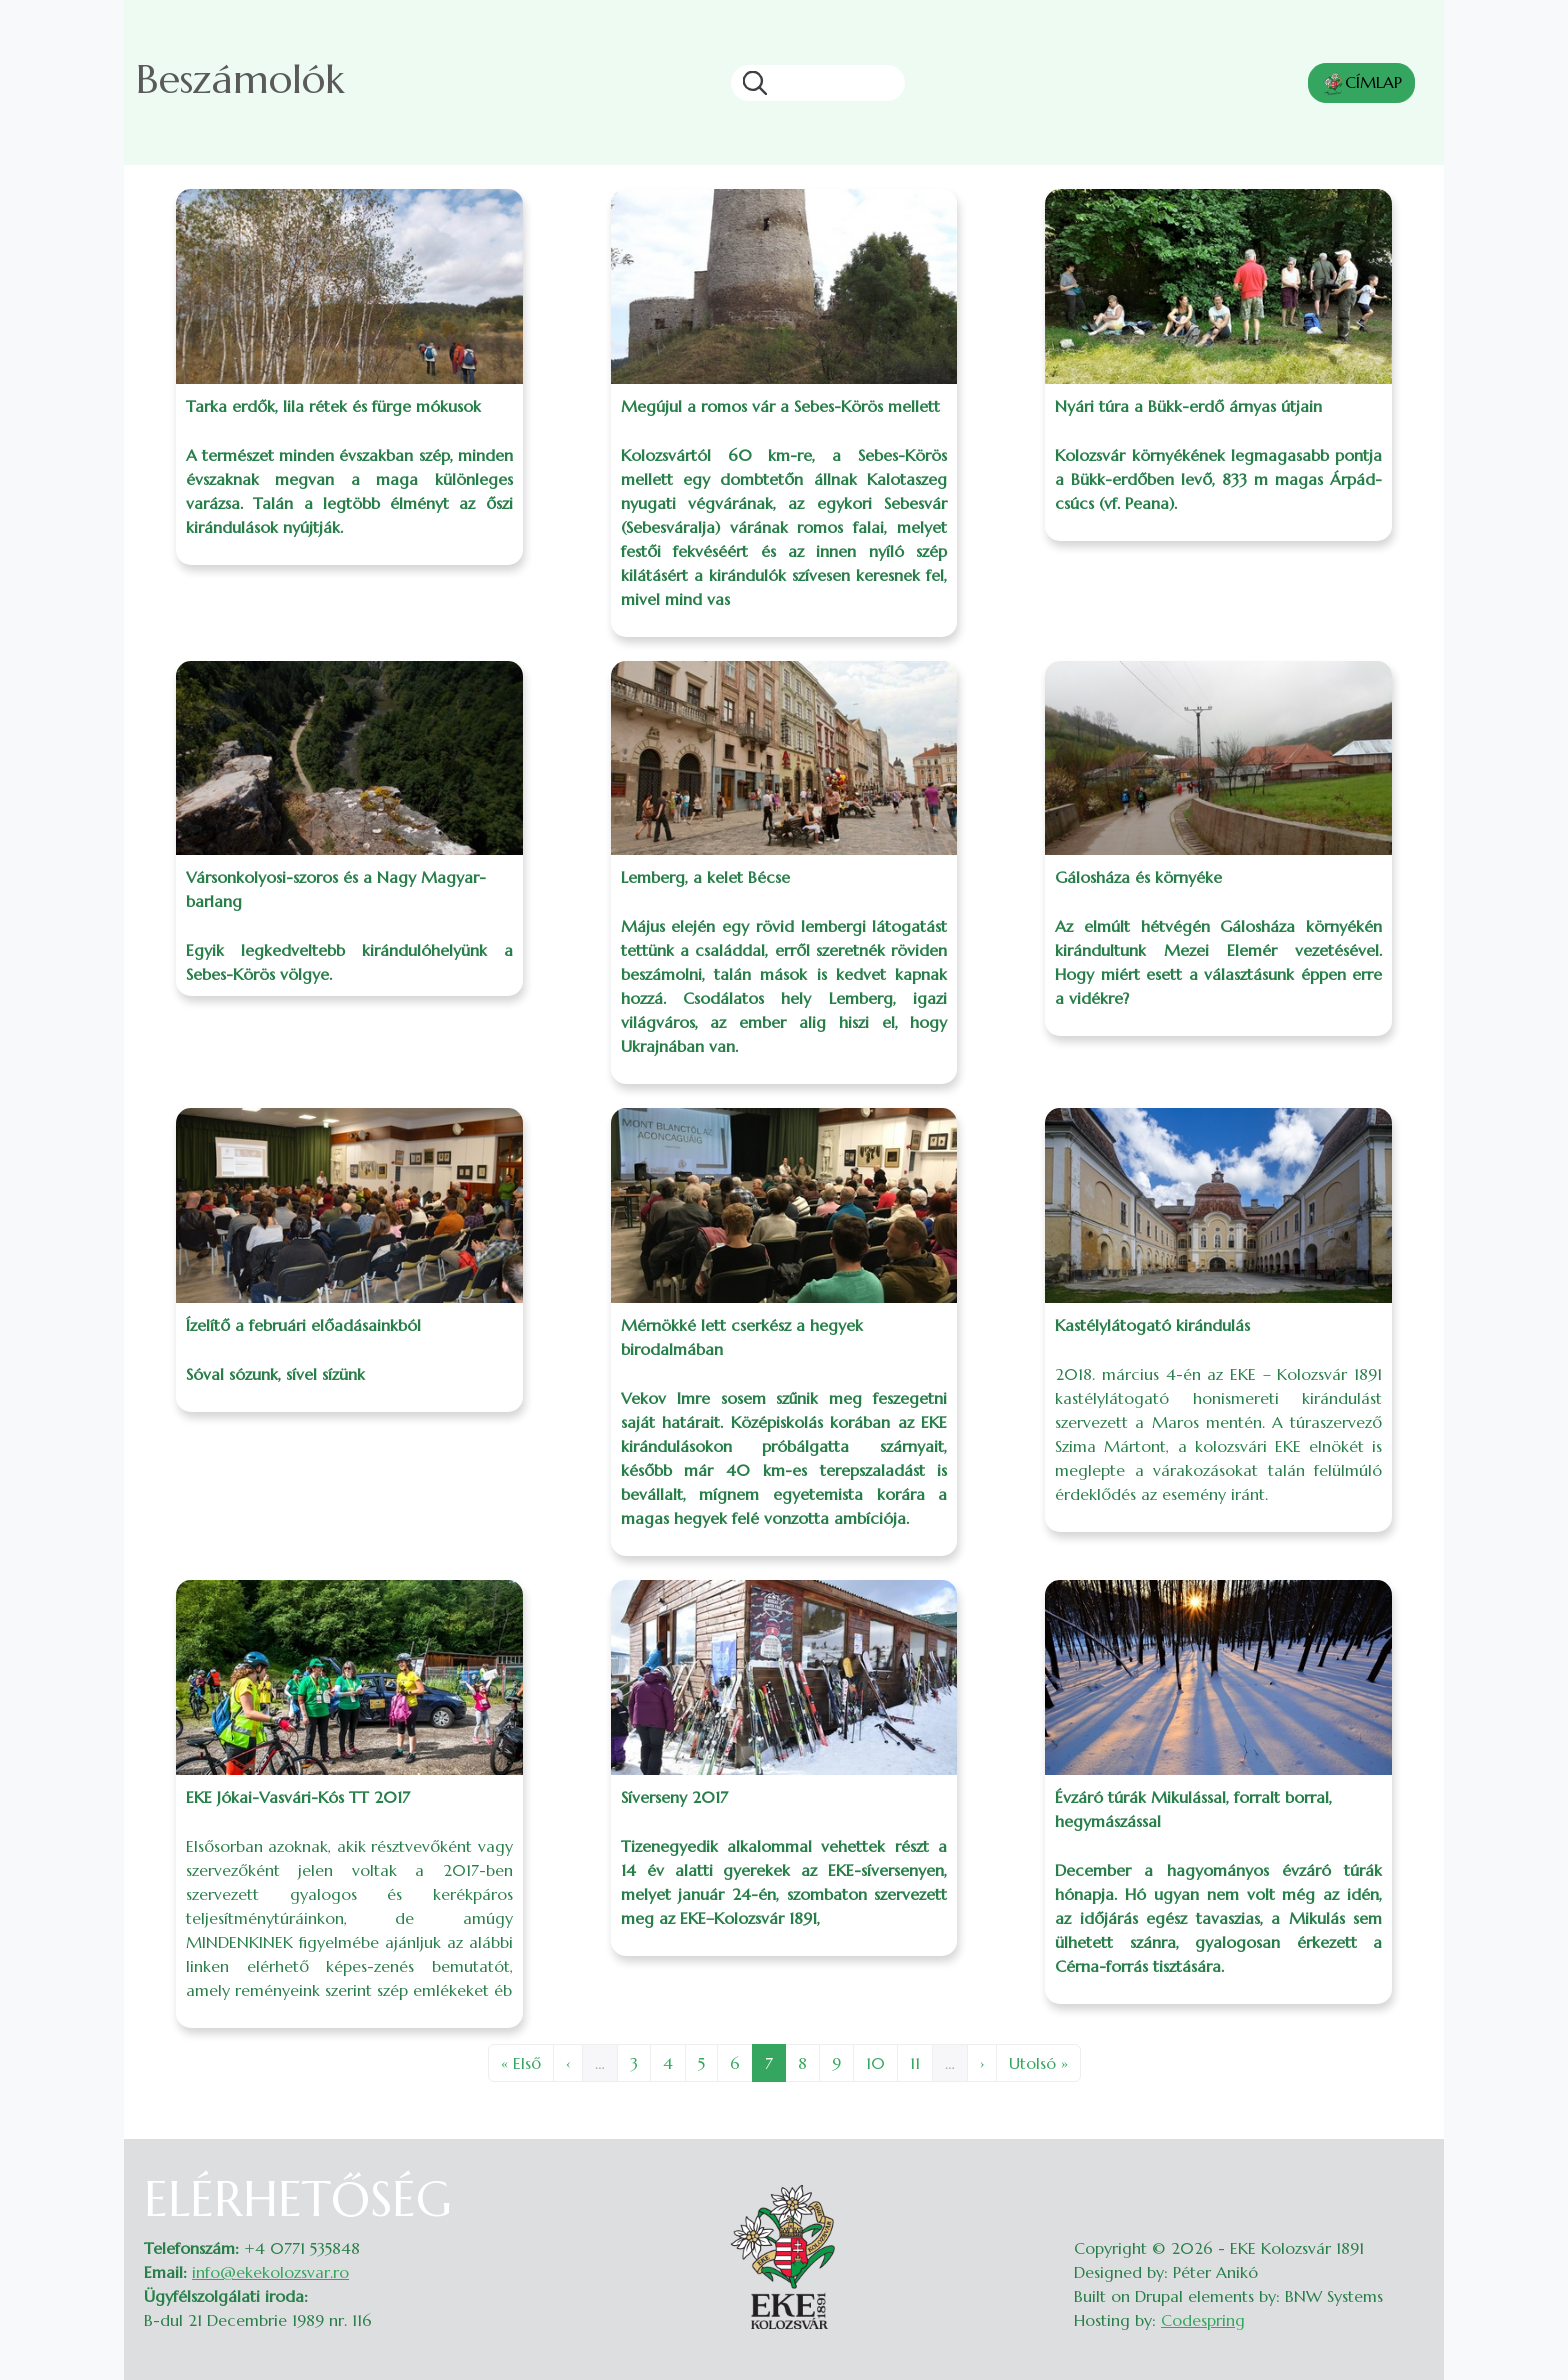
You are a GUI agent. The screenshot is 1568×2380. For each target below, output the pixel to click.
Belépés (1404, 2183)
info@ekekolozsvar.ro (270, 2272)
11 (921, 2061)
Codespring (1203, 2320)
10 (881, 2061)
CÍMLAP (1361, 84)
